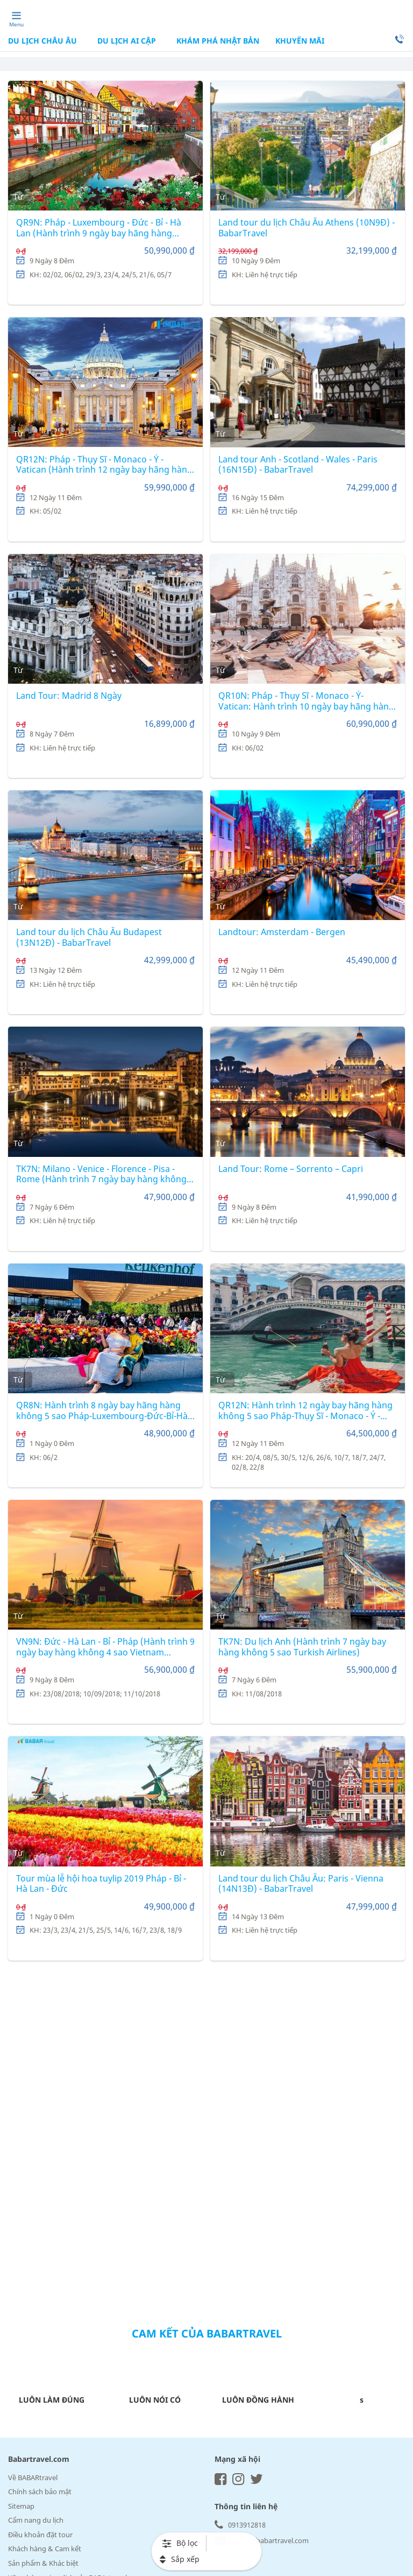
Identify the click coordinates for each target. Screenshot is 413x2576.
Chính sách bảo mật (40, 2491)
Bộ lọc (180, 2543)
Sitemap (21, 2506)
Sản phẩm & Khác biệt (43, 2563)
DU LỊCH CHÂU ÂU (43, 41)
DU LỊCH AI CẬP (126, 41)
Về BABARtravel (33, 2477)
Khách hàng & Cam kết (44, 2548)
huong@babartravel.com (262, 2540)
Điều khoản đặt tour (40, 2534)
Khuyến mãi (299, 41)
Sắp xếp (180, 2559)
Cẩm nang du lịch (35, 2520)
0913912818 (240, 2525)
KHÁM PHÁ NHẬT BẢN (216, 41)
